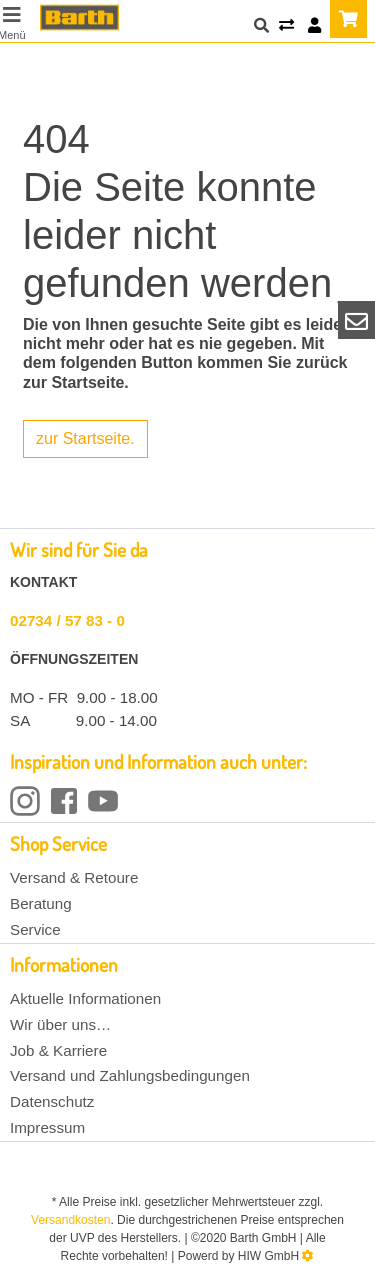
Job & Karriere (58, 1050)
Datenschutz (52, 1101)
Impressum (47, 1127)
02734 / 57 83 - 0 (67, 620)
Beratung (41, 903)
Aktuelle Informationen (85, 998)
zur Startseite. (85, 438)
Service (35, 929)
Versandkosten (70, 1220)
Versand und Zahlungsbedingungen (130, 1075)
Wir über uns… (60, 1024)
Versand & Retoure (74, 877)
